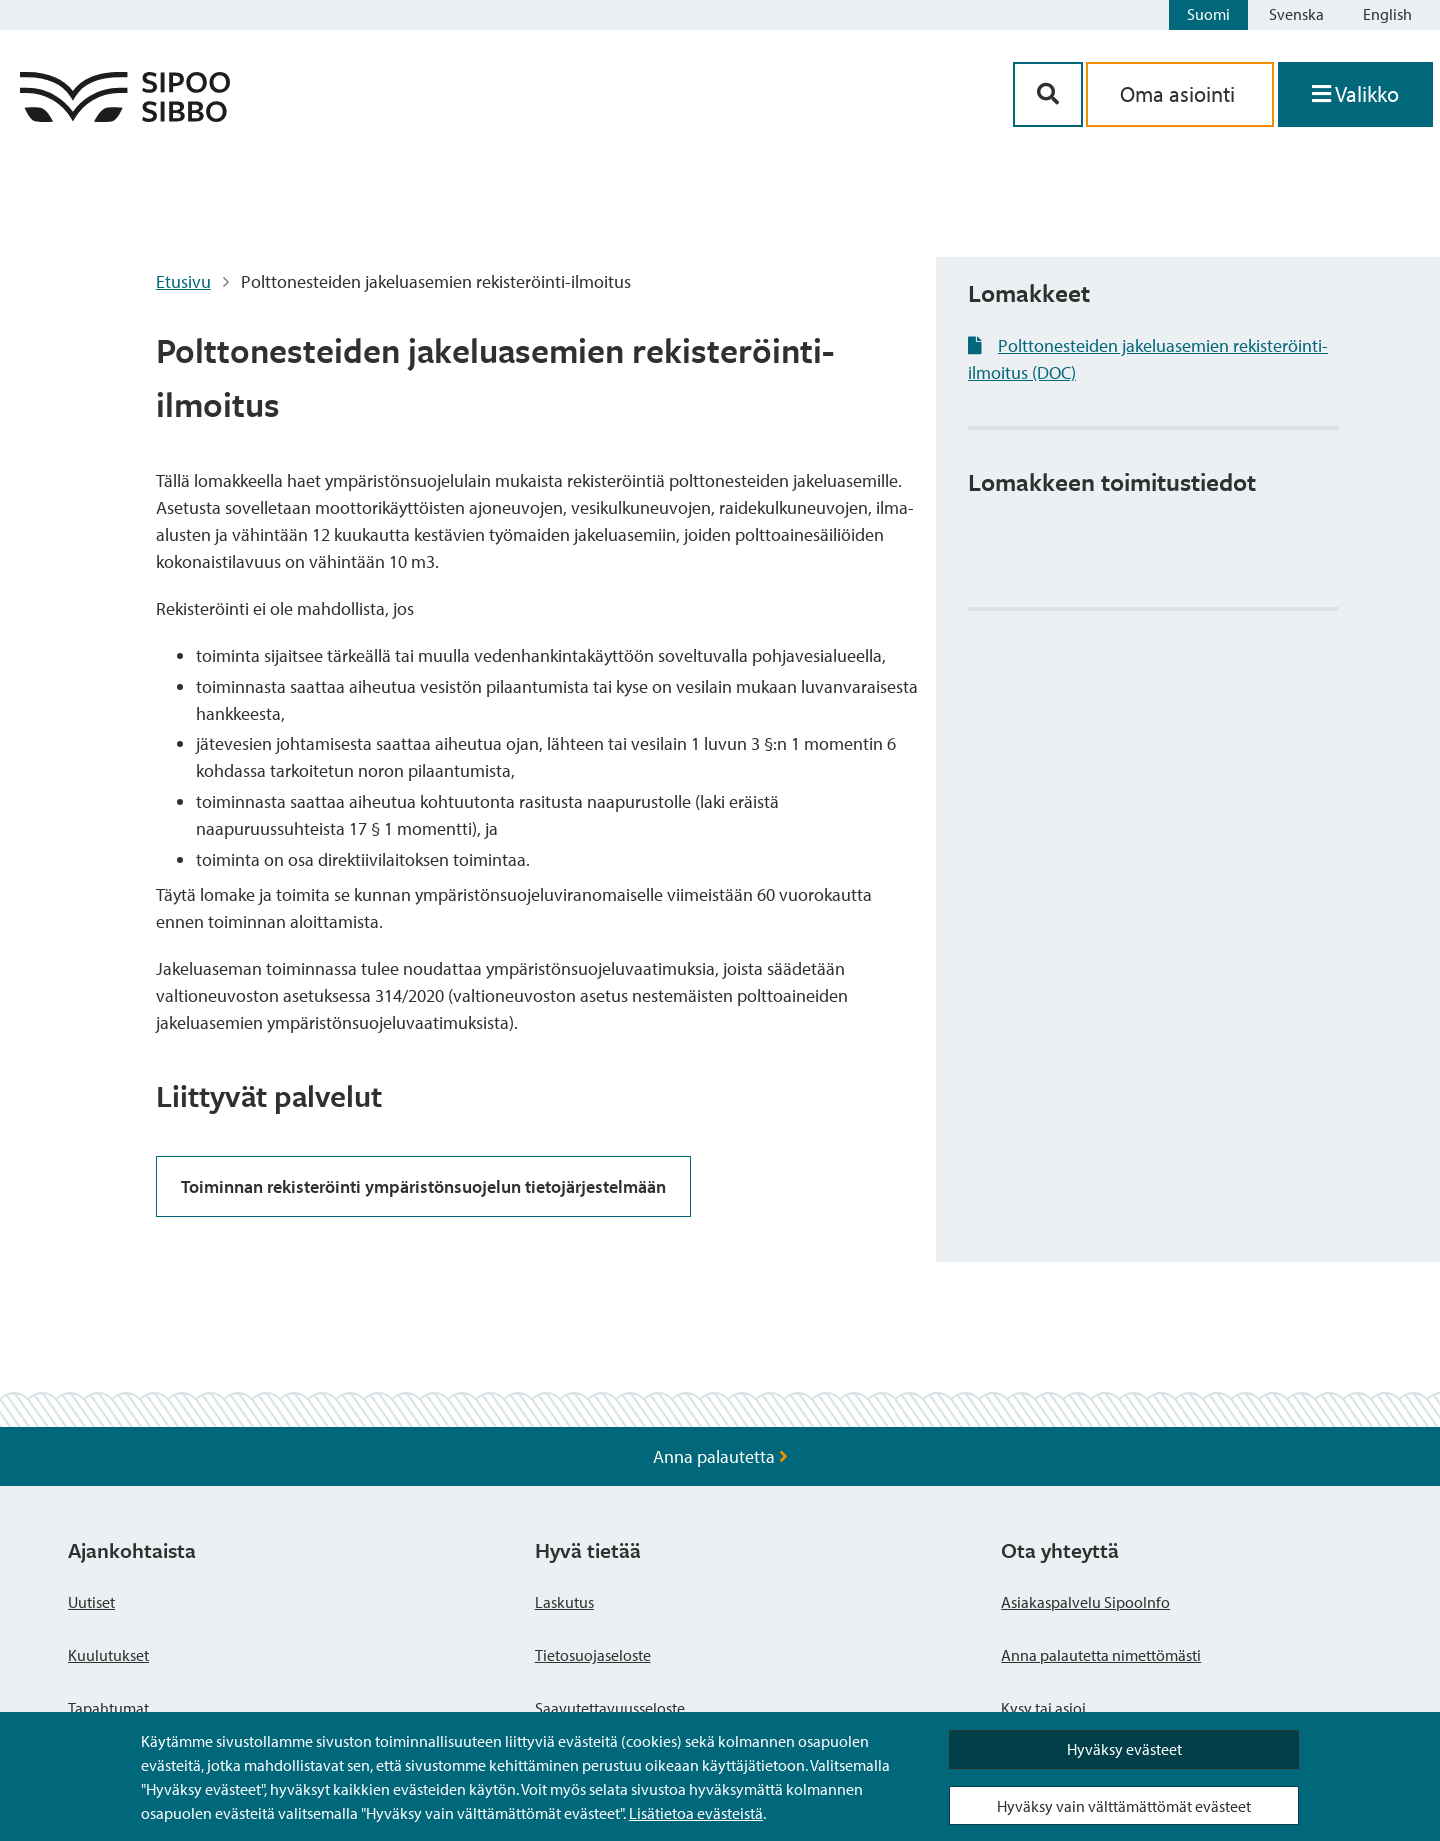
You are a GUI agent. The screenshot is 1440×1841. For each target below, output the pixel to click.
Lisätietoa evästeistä (696, 1813)
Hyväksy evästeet (1124, 1749)
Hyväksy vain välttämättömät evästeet (1124, 1806)
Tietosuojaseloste (593, 1655)
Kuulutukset (108, 1655)
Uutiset (91, 1602)
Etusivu (183, 281)
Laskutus (564, 1602)
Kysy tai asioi (1043, 1708)
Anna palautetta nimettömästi (1101, 1655)
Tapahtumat (108, 1708)
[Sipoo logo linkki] (125, 115)
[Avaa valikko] (1355, 94)
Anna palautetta (720, 1456)
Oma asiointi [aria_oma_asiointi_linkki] (1180, 94)
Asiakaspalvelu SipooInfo (1085, 1602)
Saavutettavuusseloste (610, 1708)
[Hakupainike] (1048, 94)
